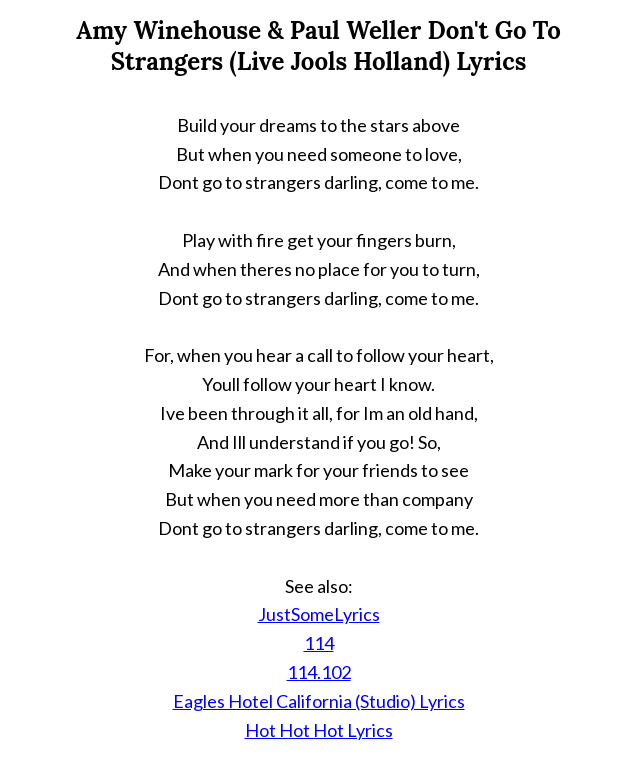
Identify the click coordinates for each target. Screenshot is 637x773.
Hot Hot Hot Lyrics (319, 730)
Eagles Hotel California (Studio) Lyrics (319, 701)
